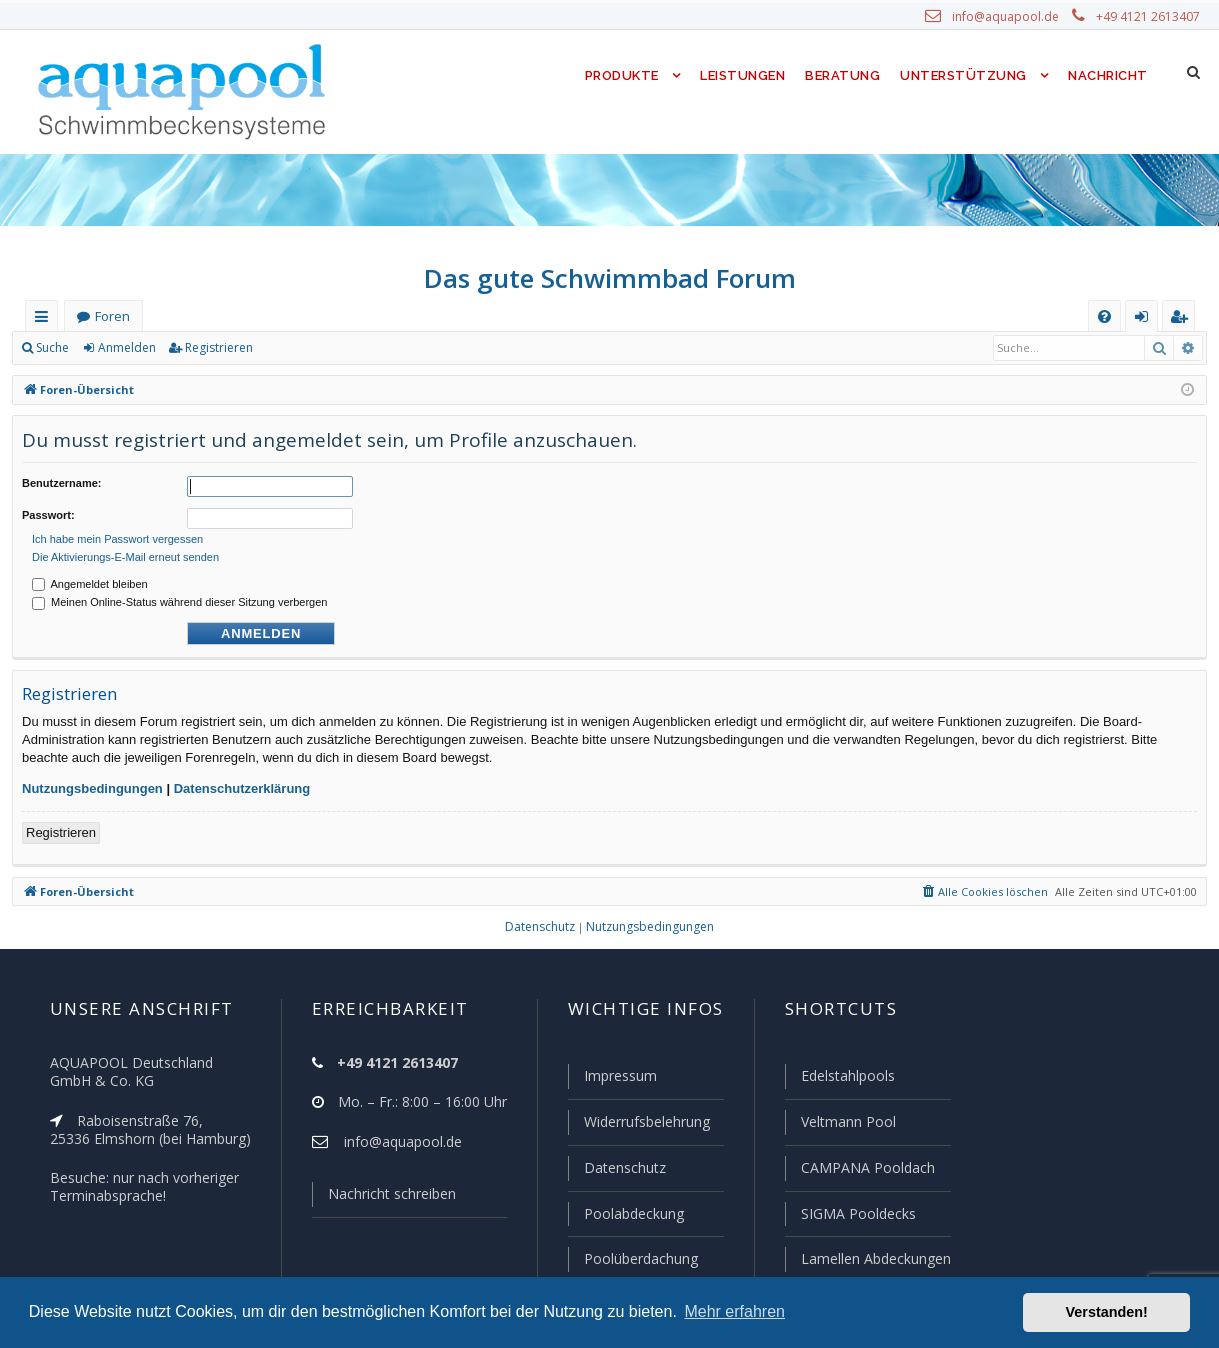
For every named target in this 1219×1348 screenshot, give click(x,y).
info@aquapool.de (1013, 17)
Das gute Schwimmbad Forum (609, 278)
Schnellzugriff (45, 320)
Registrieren (215, 348)
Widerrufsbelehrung (638, 1125)
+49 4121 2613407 (1149, 17)
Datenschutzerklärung (242, 782)
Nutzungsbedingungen (92, 782)
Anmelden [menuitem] (1146, 320)
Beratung (844, 75)
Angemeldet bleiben (90, 578)
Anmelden (126, 348)
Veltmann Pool (845, 1125)
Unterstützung (963, 75)
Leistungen (741, 75)
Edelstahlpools (845, 1080)
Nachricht (1107, 75)
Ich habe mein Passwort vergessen (117, 533)
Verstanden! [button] (1107, 1312)
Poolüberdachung (632, 1259)
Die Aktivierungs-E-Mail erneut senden (125, 551)
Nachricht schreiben (384, 1198)
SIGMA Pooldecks (856, 1215)
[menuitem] (1104, 316)
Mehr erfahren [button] (734, 1311)
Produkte (616, 75)
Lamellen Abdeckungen (873, 1259)
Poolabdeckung (625, 1215)
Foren (112, 316)
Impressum (611, 1080)
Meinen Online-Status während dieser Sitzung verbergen (179, 596)
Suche (53, 348)
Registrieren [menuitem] (1183, 320)
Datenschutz (616, 1170)
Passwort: (48, 512)
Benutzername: (61, 483)
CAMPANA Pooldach (865, 1170)
